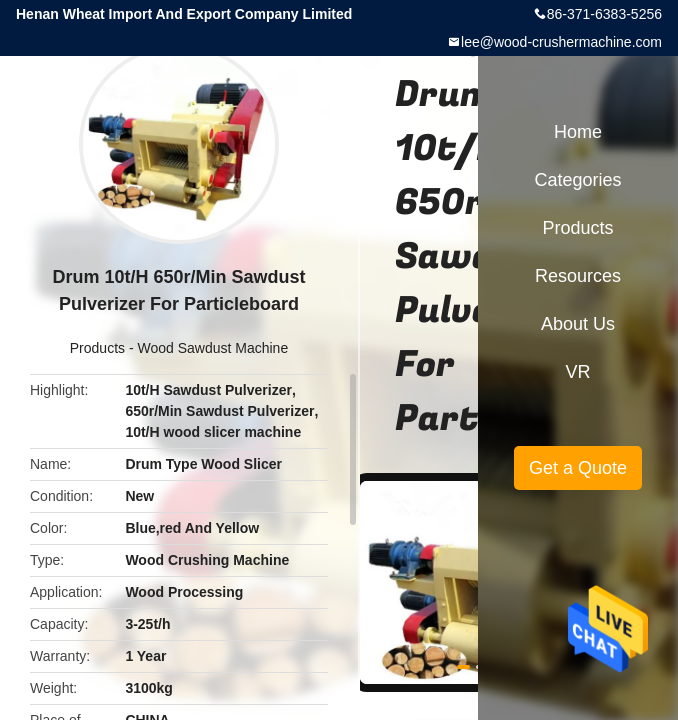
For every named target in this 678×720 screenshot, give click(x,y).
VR (577, 372)
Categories (577, 180)
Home (578, 132)
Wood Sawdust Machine (212, 348)
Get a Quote (578, 468)
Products (97, 348)
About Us (578, 324)
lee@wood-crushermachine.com (561, 42)
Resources (578, 276)
